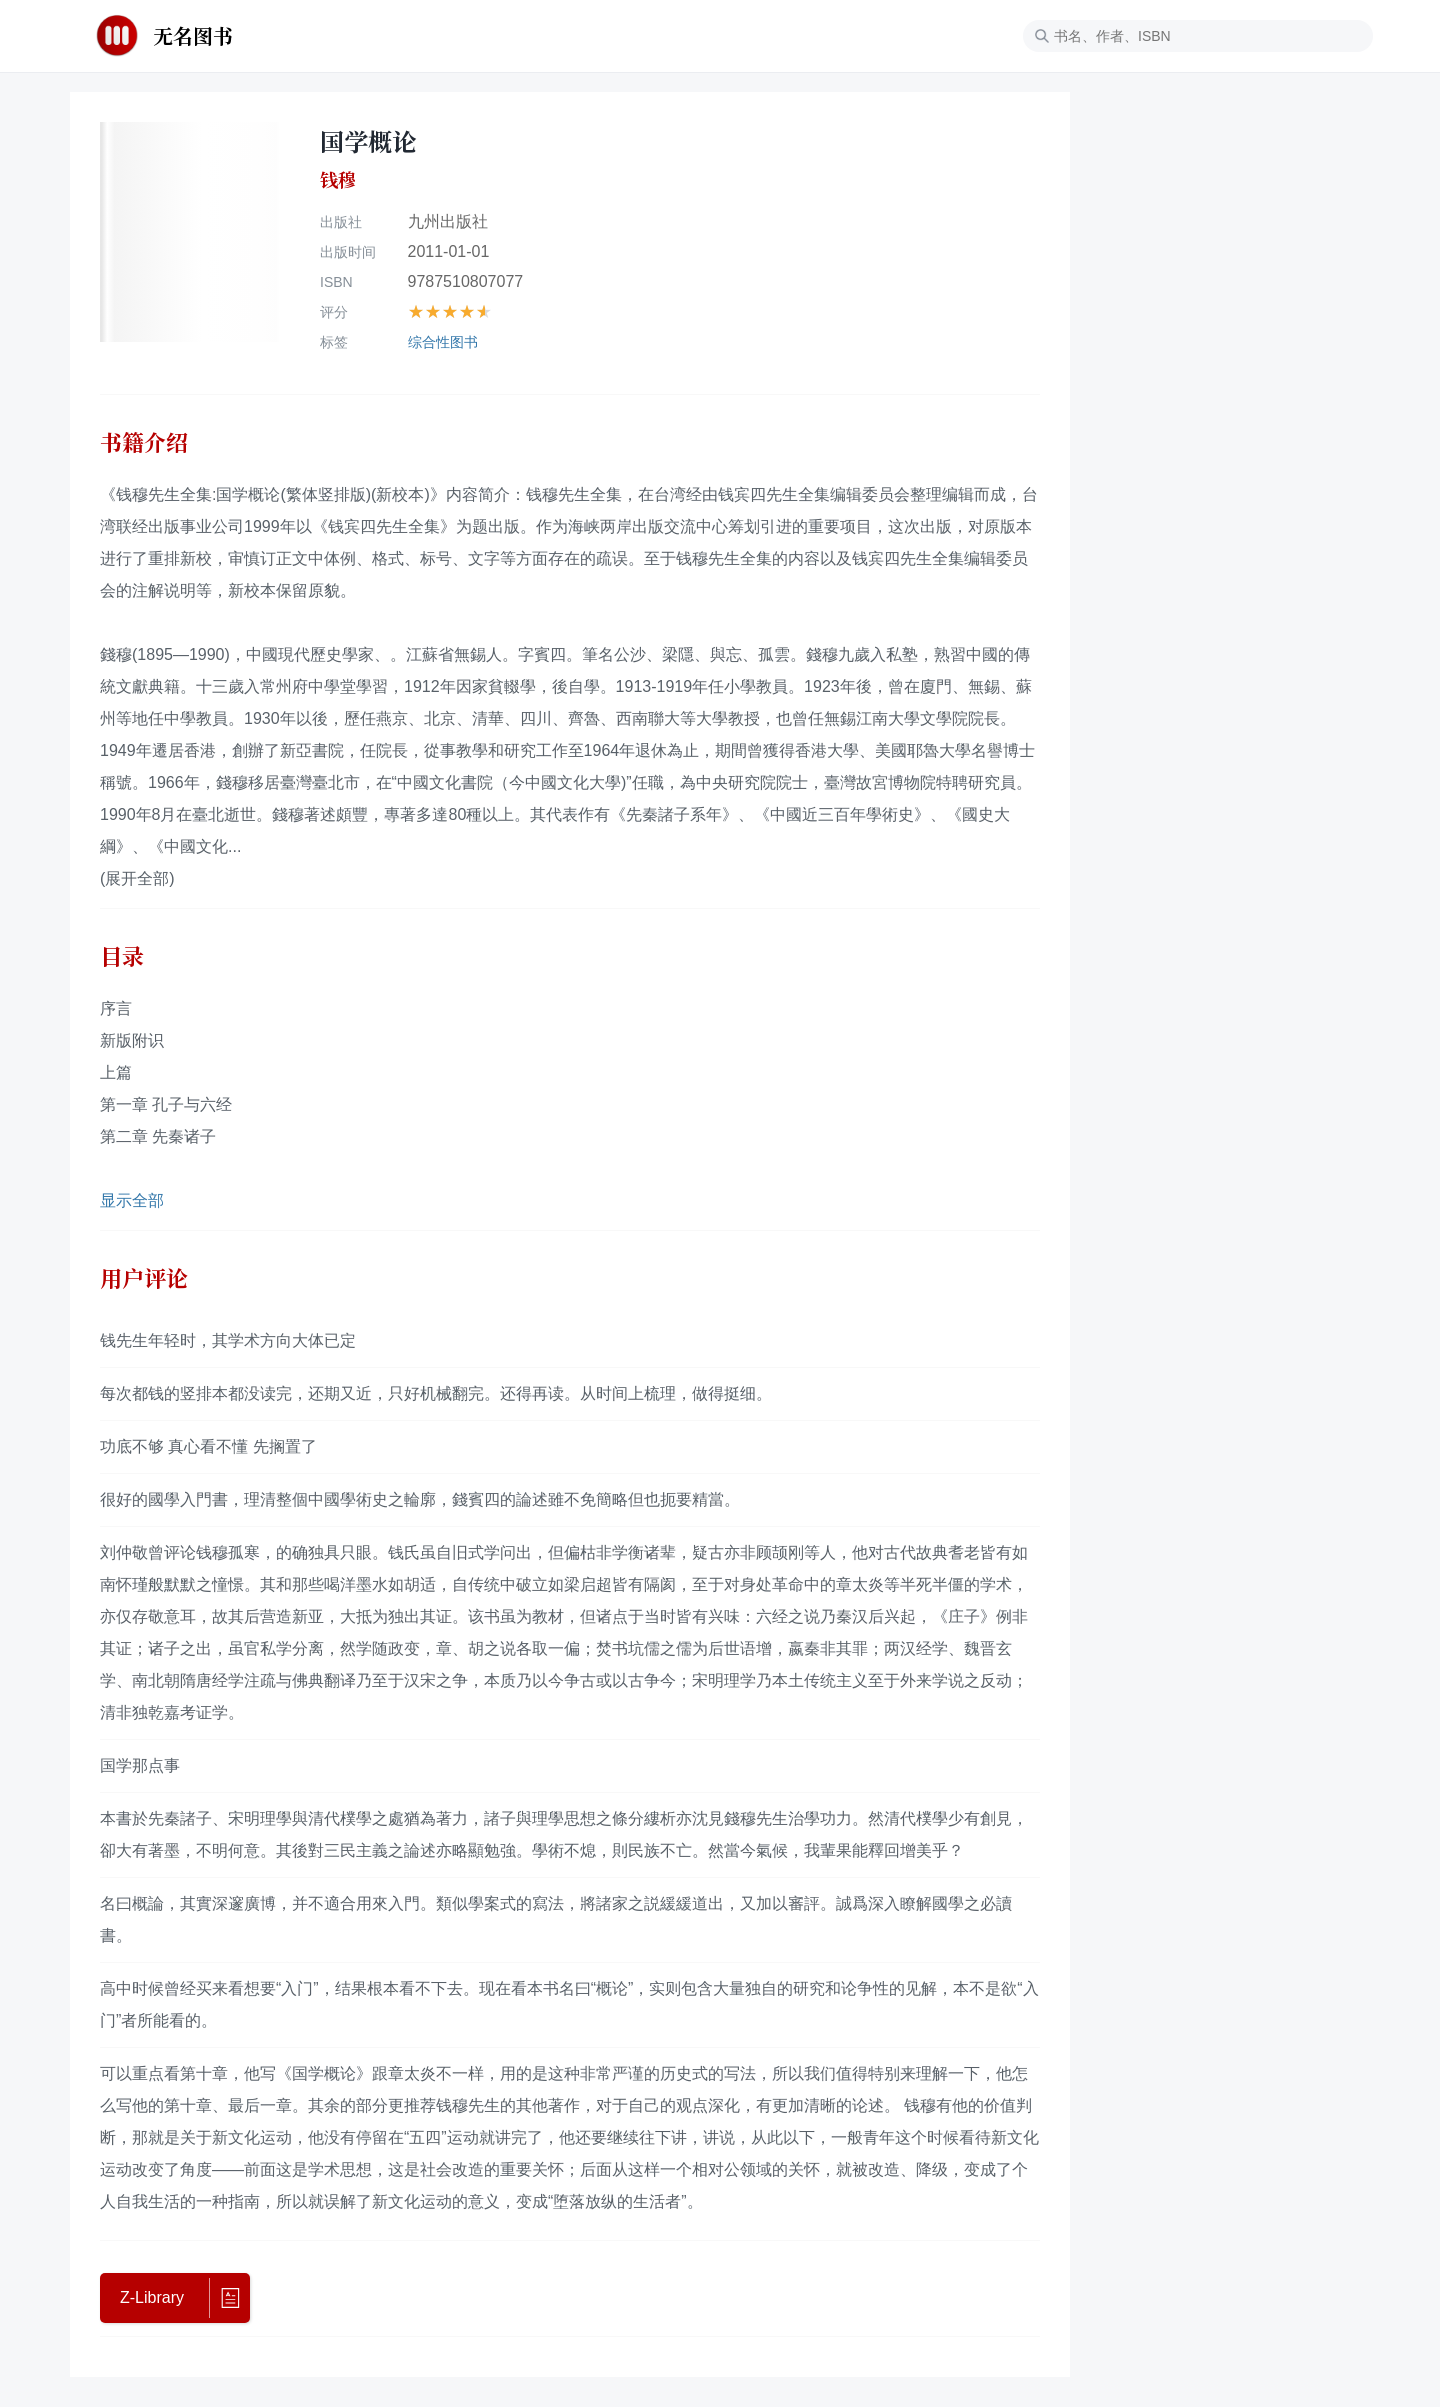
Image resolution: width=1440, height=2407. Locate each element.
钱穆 (338, 180)
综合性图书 (443, 342)
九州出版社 (448, 221)
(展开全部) (137, 878)
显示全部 (132, 1200)
